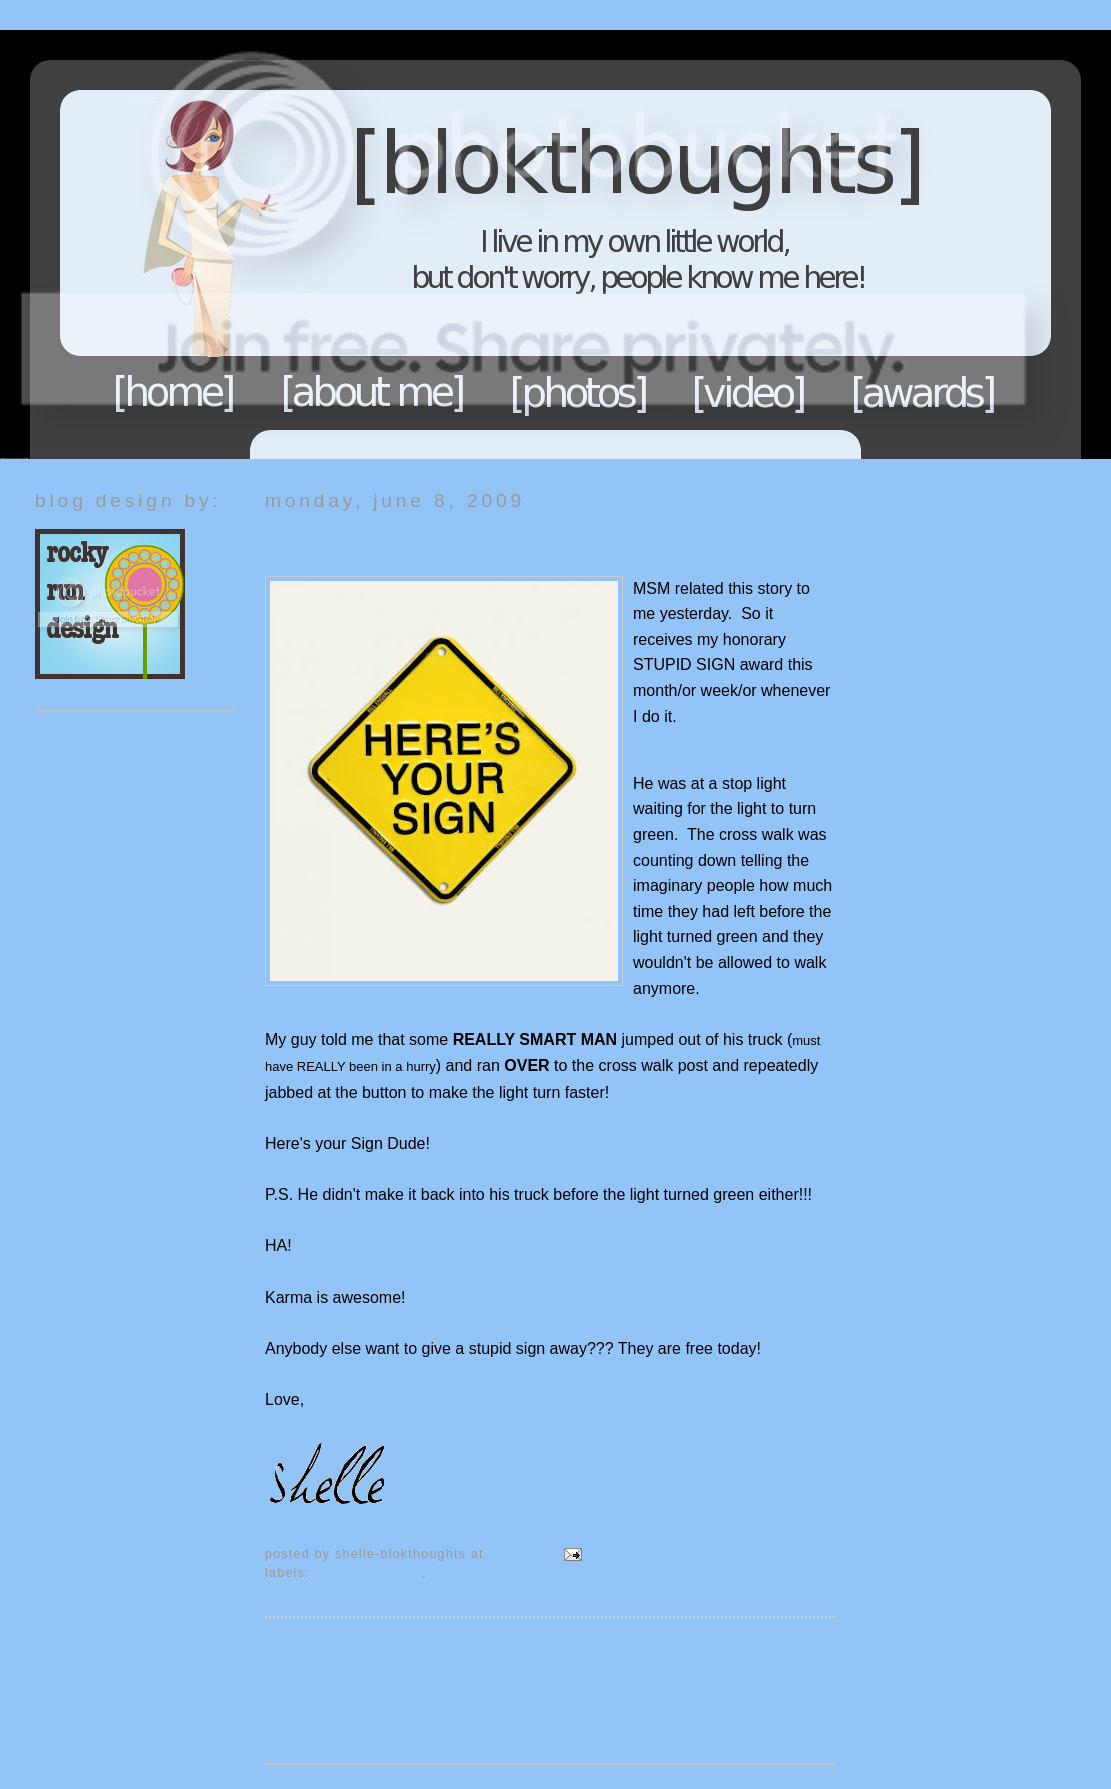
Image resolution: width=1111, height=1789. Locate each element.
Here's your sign (369, 1573)
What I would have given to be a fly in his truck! (498, 539)
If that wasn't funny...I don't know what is (569, 1573)
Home (174, 392)
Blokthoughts (500, 244)
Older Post (797, 1666)
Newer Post (306, 1666)
